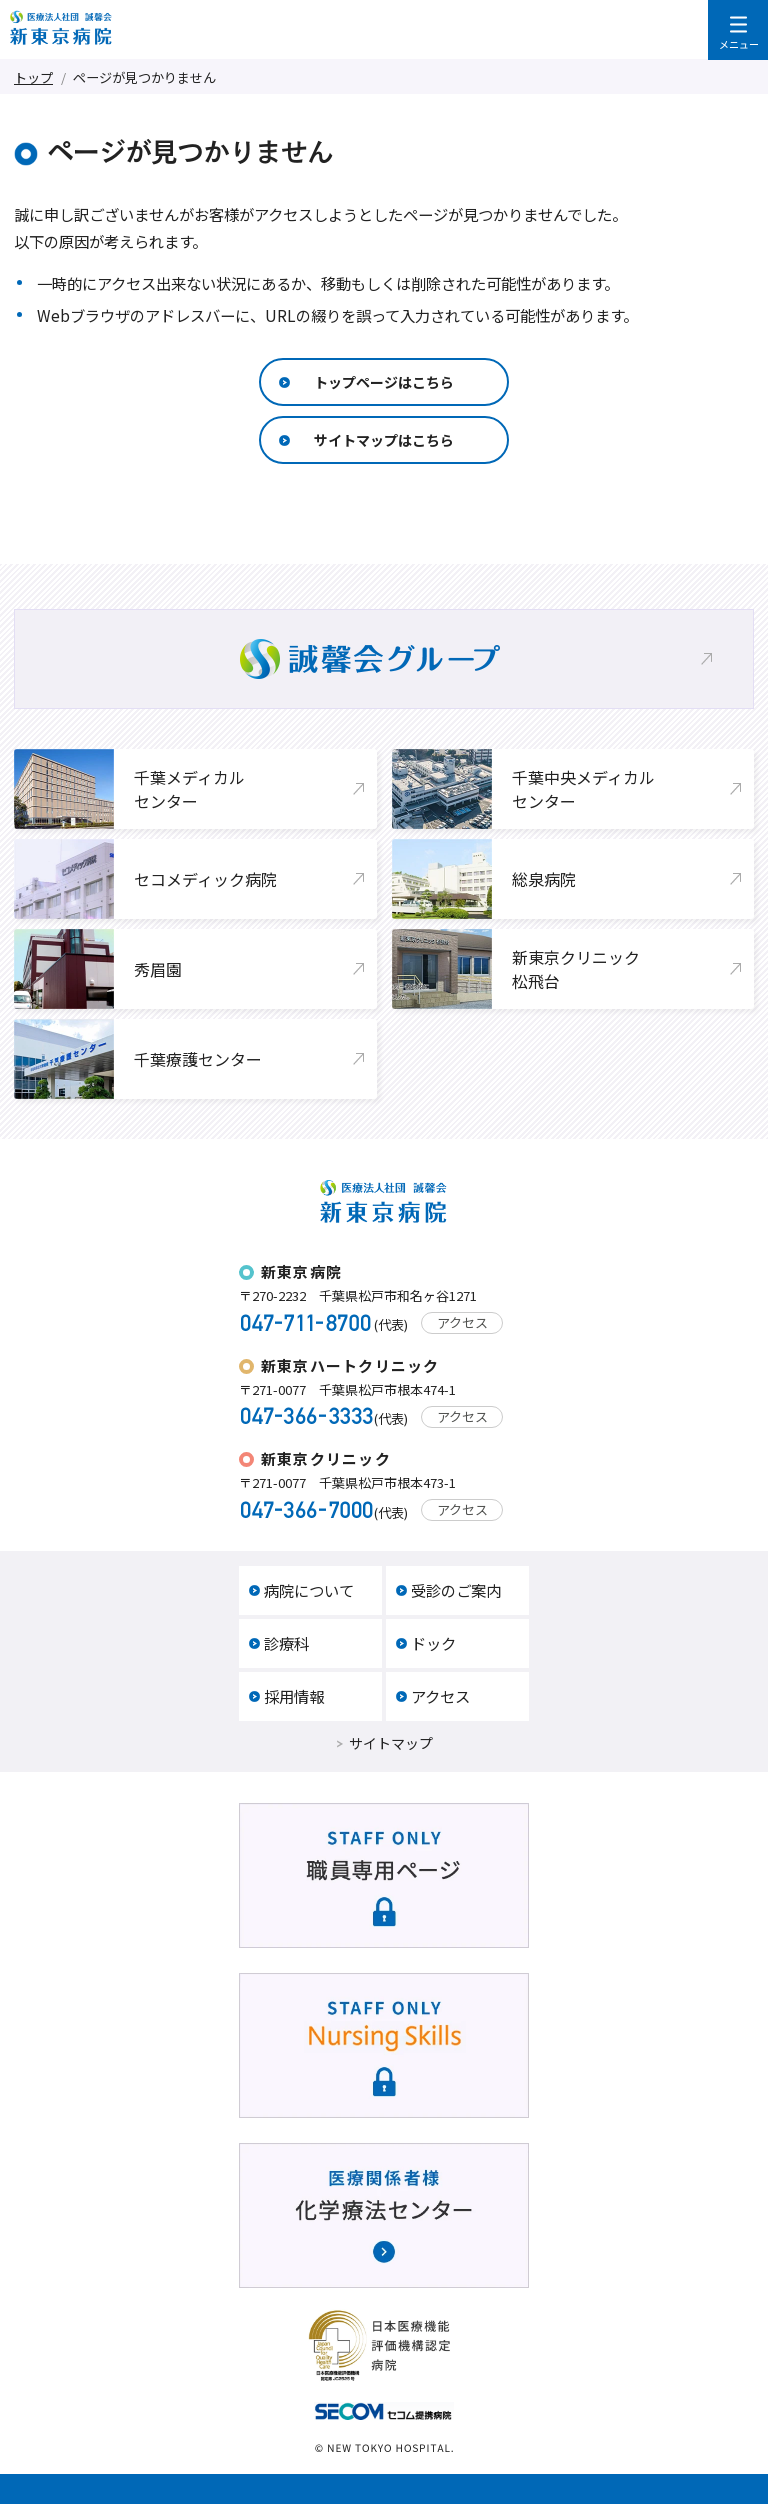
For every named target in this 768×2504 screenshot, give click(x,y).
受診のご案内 (456, 1590)
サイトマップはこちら (384, 440)
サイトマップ (391, 1743)
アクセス (462, 1322)
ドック (433, 1643)
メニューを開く (738, 30)
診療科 (286, 1643)
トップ (33, 77)
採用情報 (294, 1696)
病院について (309, 1590)
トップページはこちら (384, 382)
